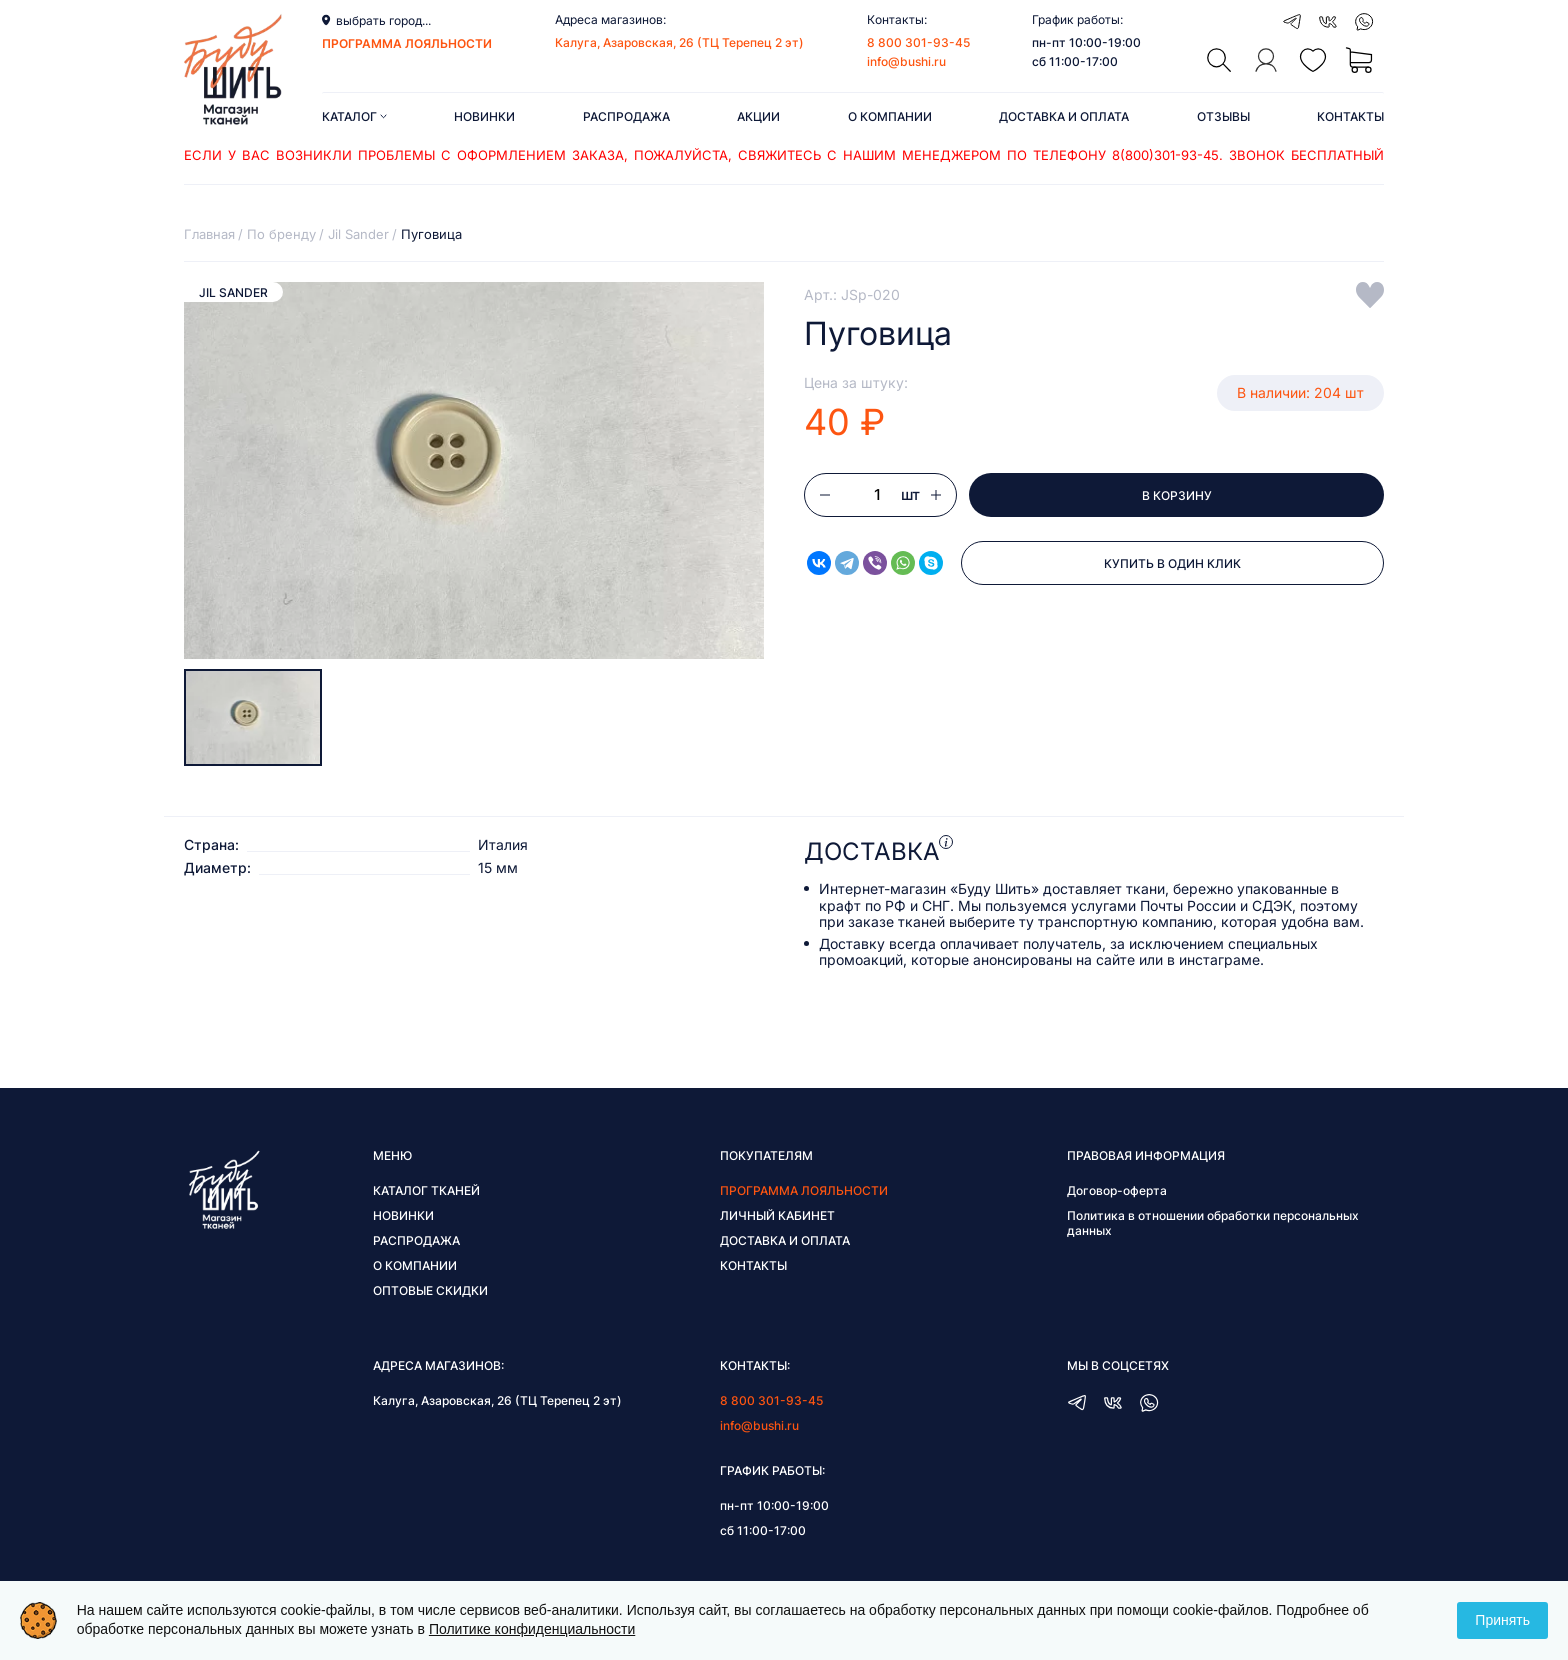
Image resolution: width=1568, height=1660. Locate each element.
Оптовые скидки (430, 1290)
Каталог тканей (426, 1190)
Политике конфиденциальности (532, 1629)
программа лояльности (407, 43)
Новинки (484, 116)
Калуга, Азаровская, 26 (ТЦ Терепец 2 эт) (679, 42)
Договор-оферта (1117, 1190)
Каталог (354, 116)
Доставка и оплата (1064, 116)
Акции (758, 116)
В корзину (1177, 495)
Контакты (1350, 116)
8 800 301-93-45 (918, 42)
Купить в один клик (1172, 563)
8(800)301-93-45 (1165, 155)
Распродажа (626, 116)
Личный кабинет (777, 1215)
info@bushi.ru (906, 61)
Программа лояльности (804, 1190)
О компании (890, 116)
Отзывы (1223, 116)
